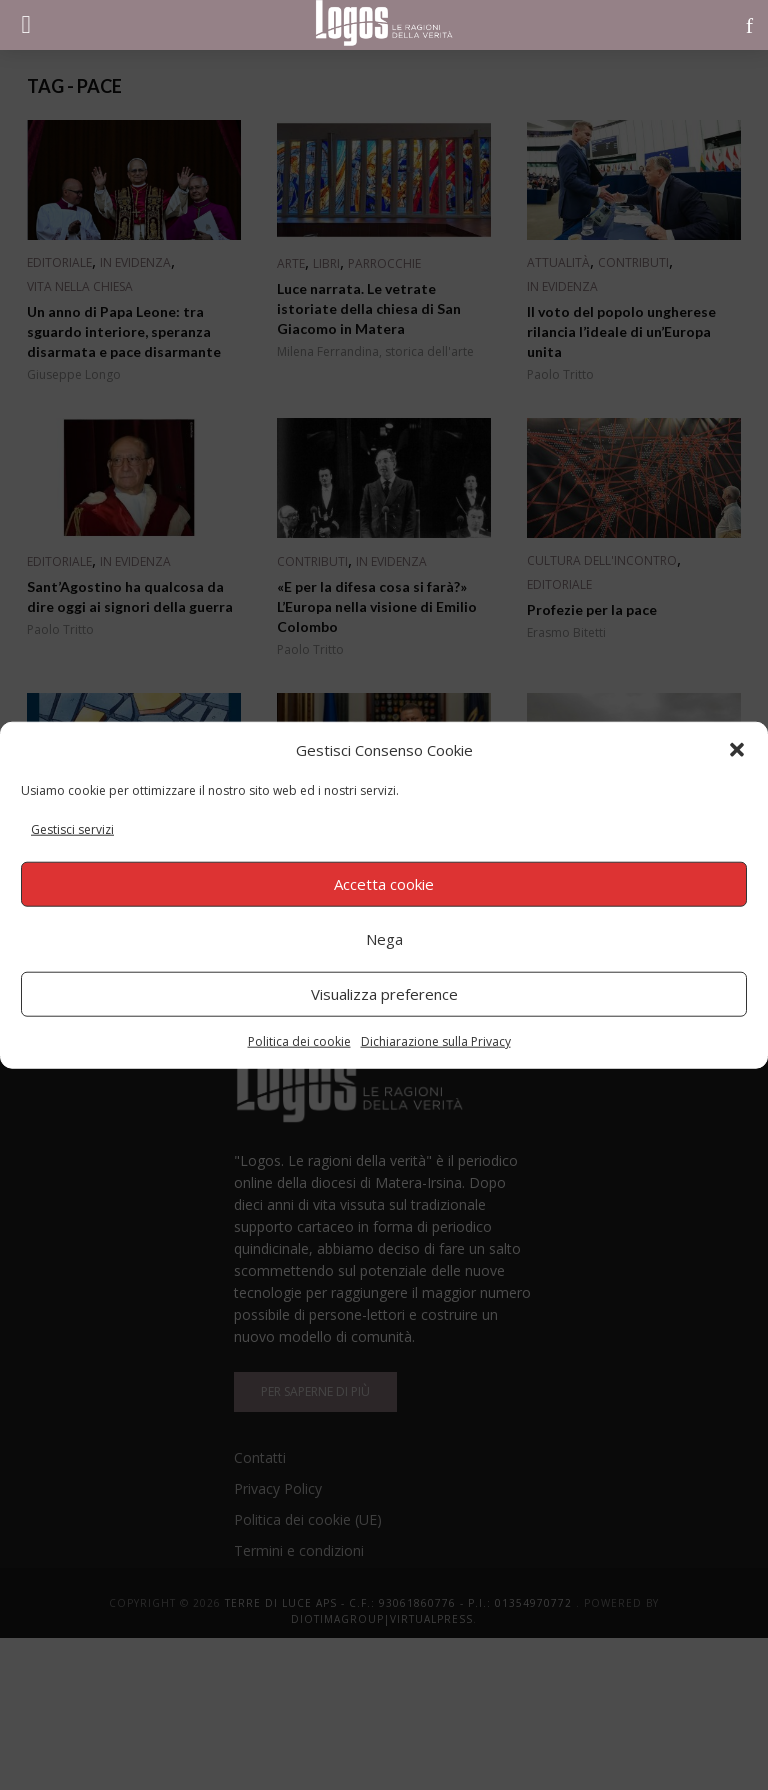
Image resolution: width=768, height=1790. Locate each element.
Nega (384, 939)
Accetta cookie (384, 884)
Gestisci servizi (72, 829)
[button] (737, 750)
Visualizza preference (384, 994)
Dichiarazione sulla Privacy (436, 1040)
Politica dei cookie (299, 1040)
